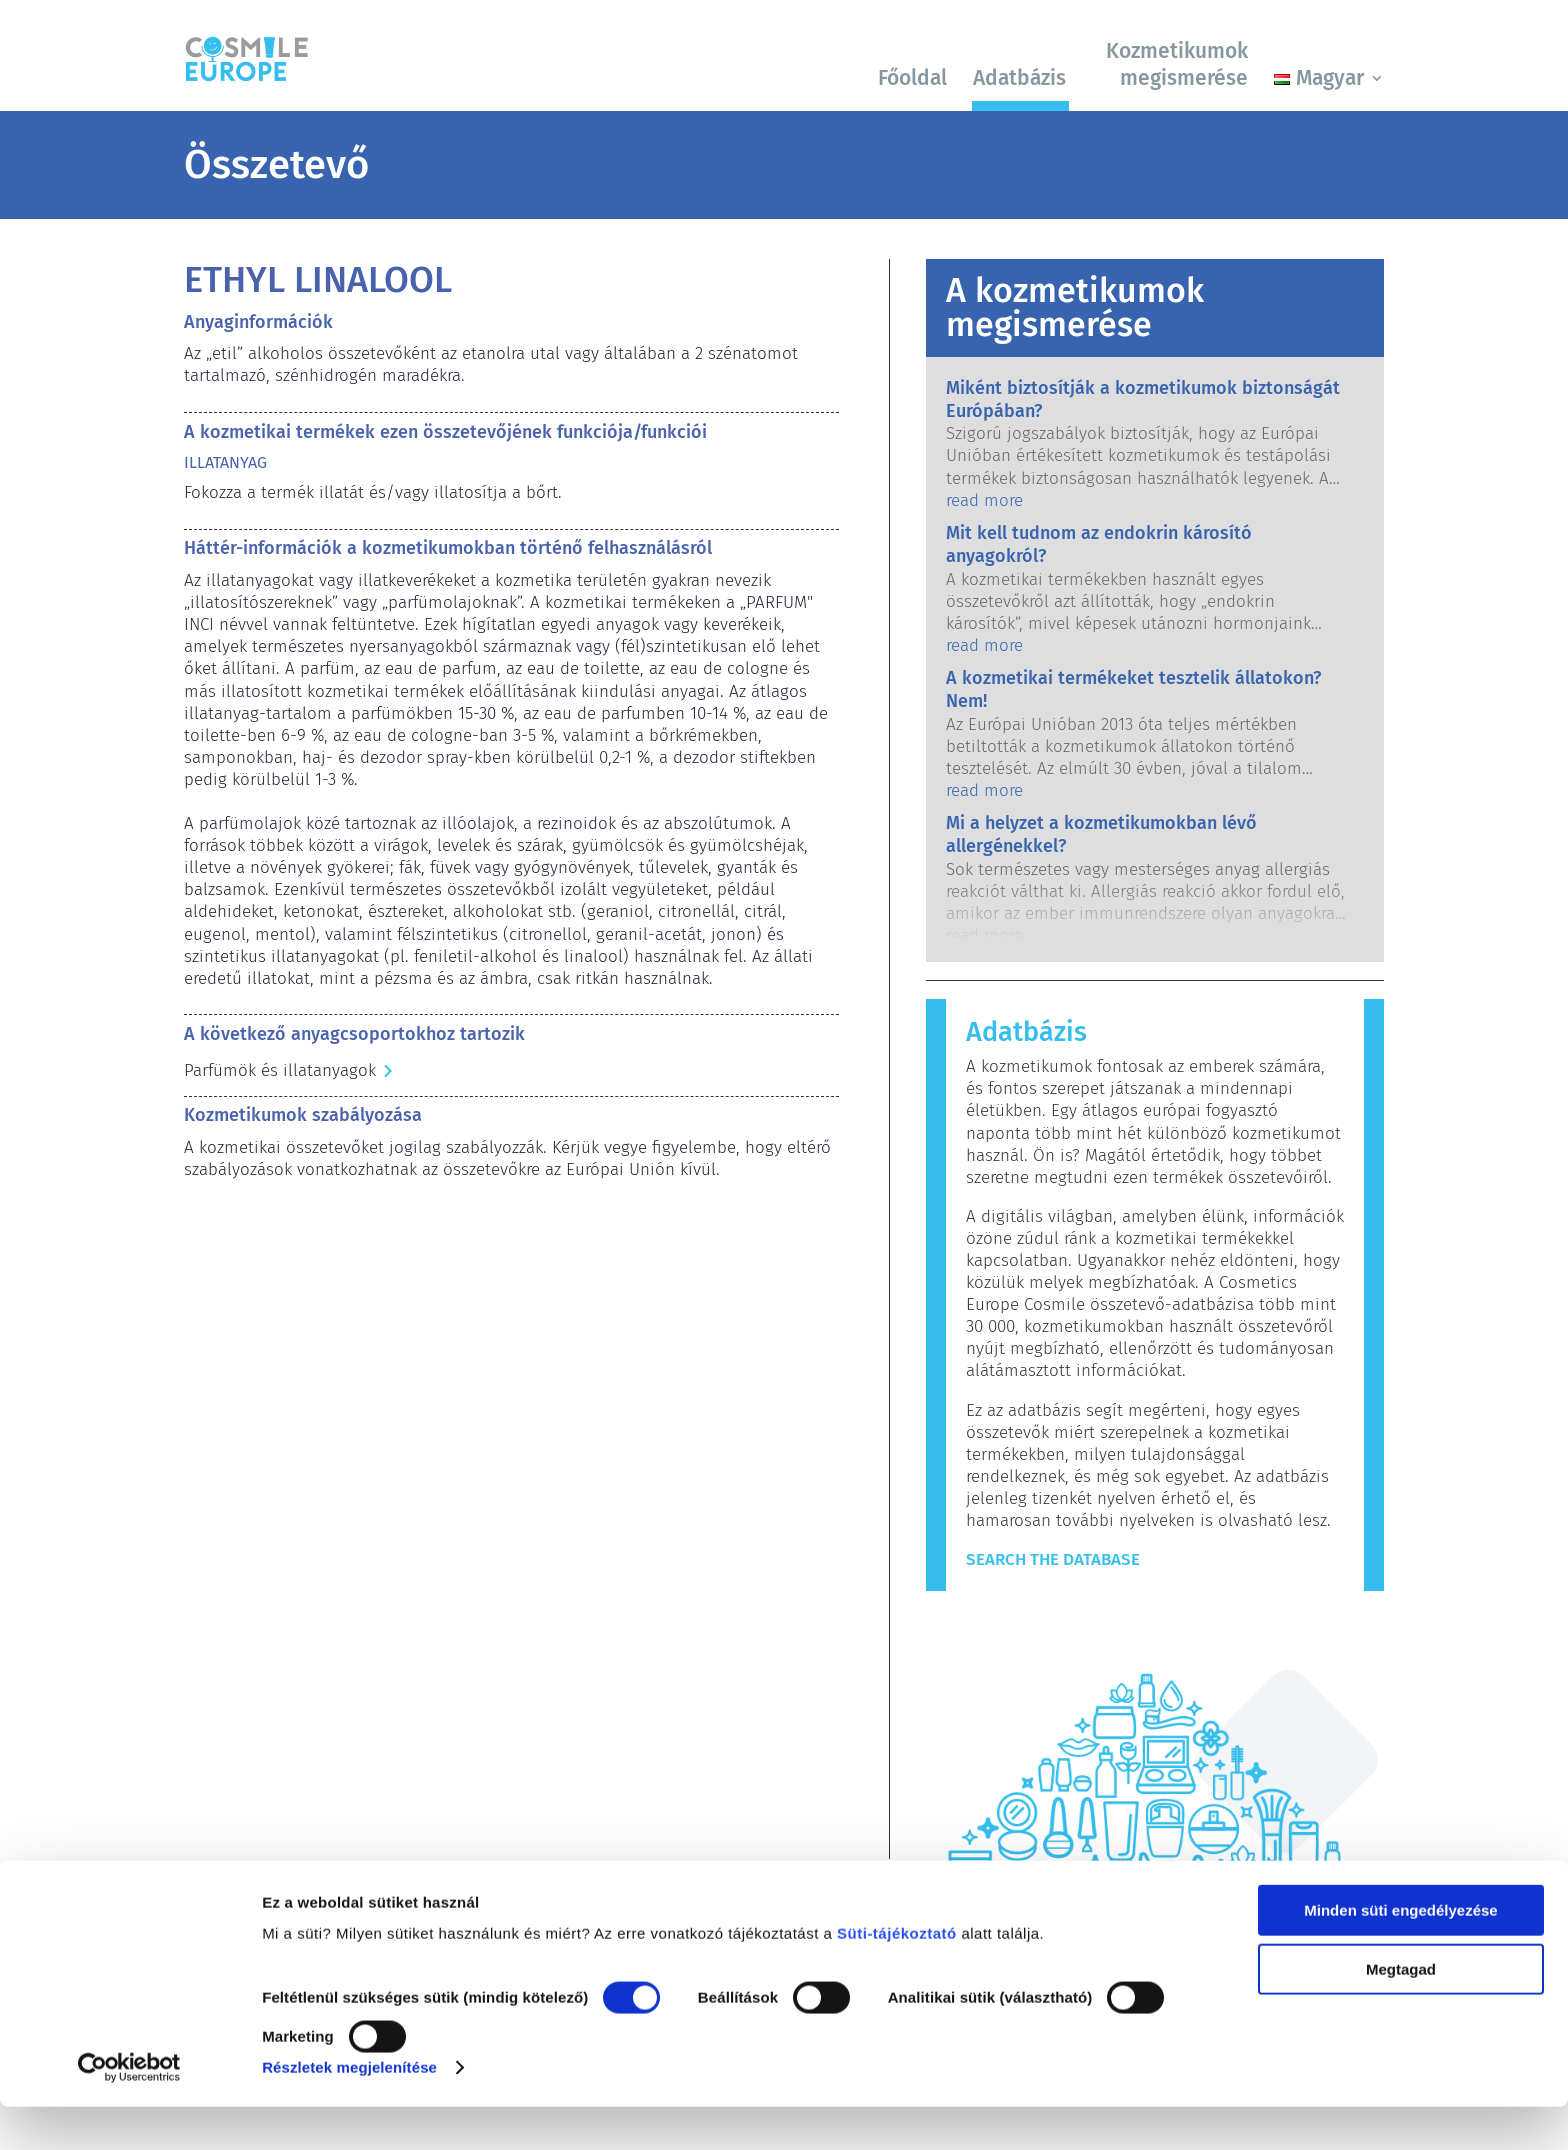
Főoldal (912, 78)
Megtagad (1401, 2011)
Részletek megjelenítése (349, 2110)
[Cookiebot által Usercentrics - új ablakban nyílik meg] (129, 2111)
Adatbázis (1019, 78)
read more (984, 500)
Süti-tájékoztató (897, 1976)
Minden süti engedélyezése (1400, 1953)
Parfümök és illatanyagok (280, 1070)
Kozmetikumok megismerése (1177, 64)
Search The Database (1053, 1559)
